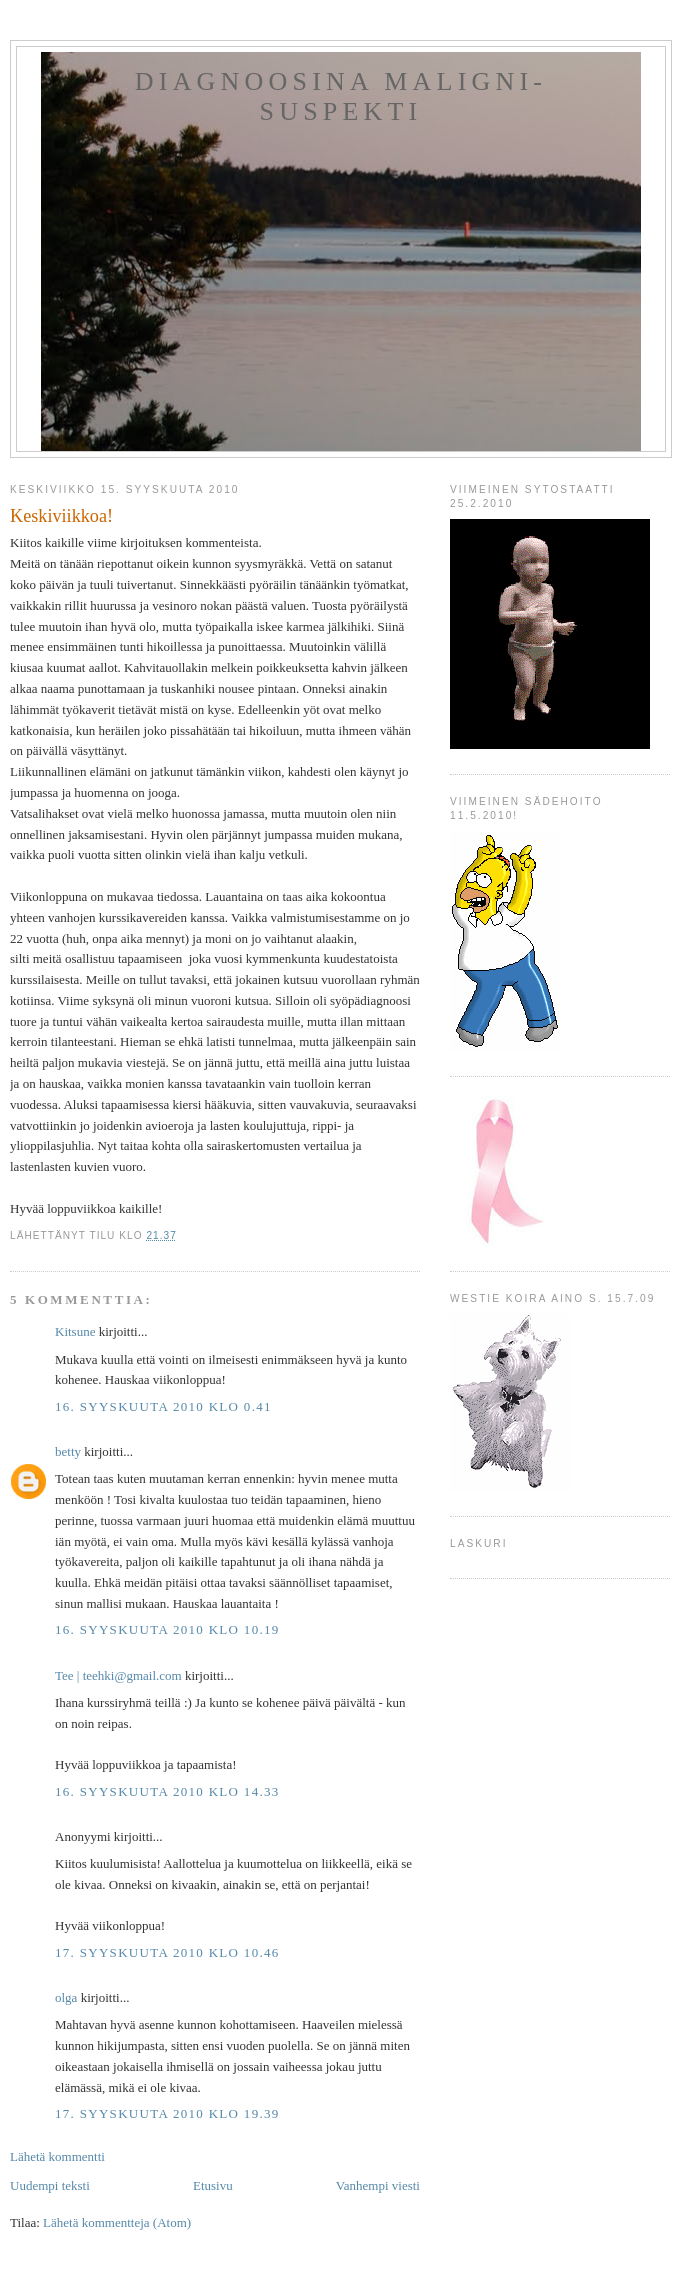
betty (68, 1451)
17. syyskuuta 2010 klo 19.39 (167, 2113)
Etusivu (213, 2185)
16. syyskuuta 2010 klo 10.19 (167, 1629)
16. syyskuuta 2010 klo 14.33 (167, 1791)
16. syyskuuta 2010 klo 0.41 (163, 1406)
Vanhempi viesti (378, 2185)
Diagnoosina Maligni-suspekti (341, 96)
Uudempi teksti (50, 2185)
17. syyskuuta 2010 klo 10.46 (167, 1952)
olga (66, 1997)
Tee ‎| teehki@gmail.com (118, 1675)
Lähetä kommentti (57, 2156)
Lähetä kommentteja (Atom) (117, 2222)
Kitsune (75, 1331)
